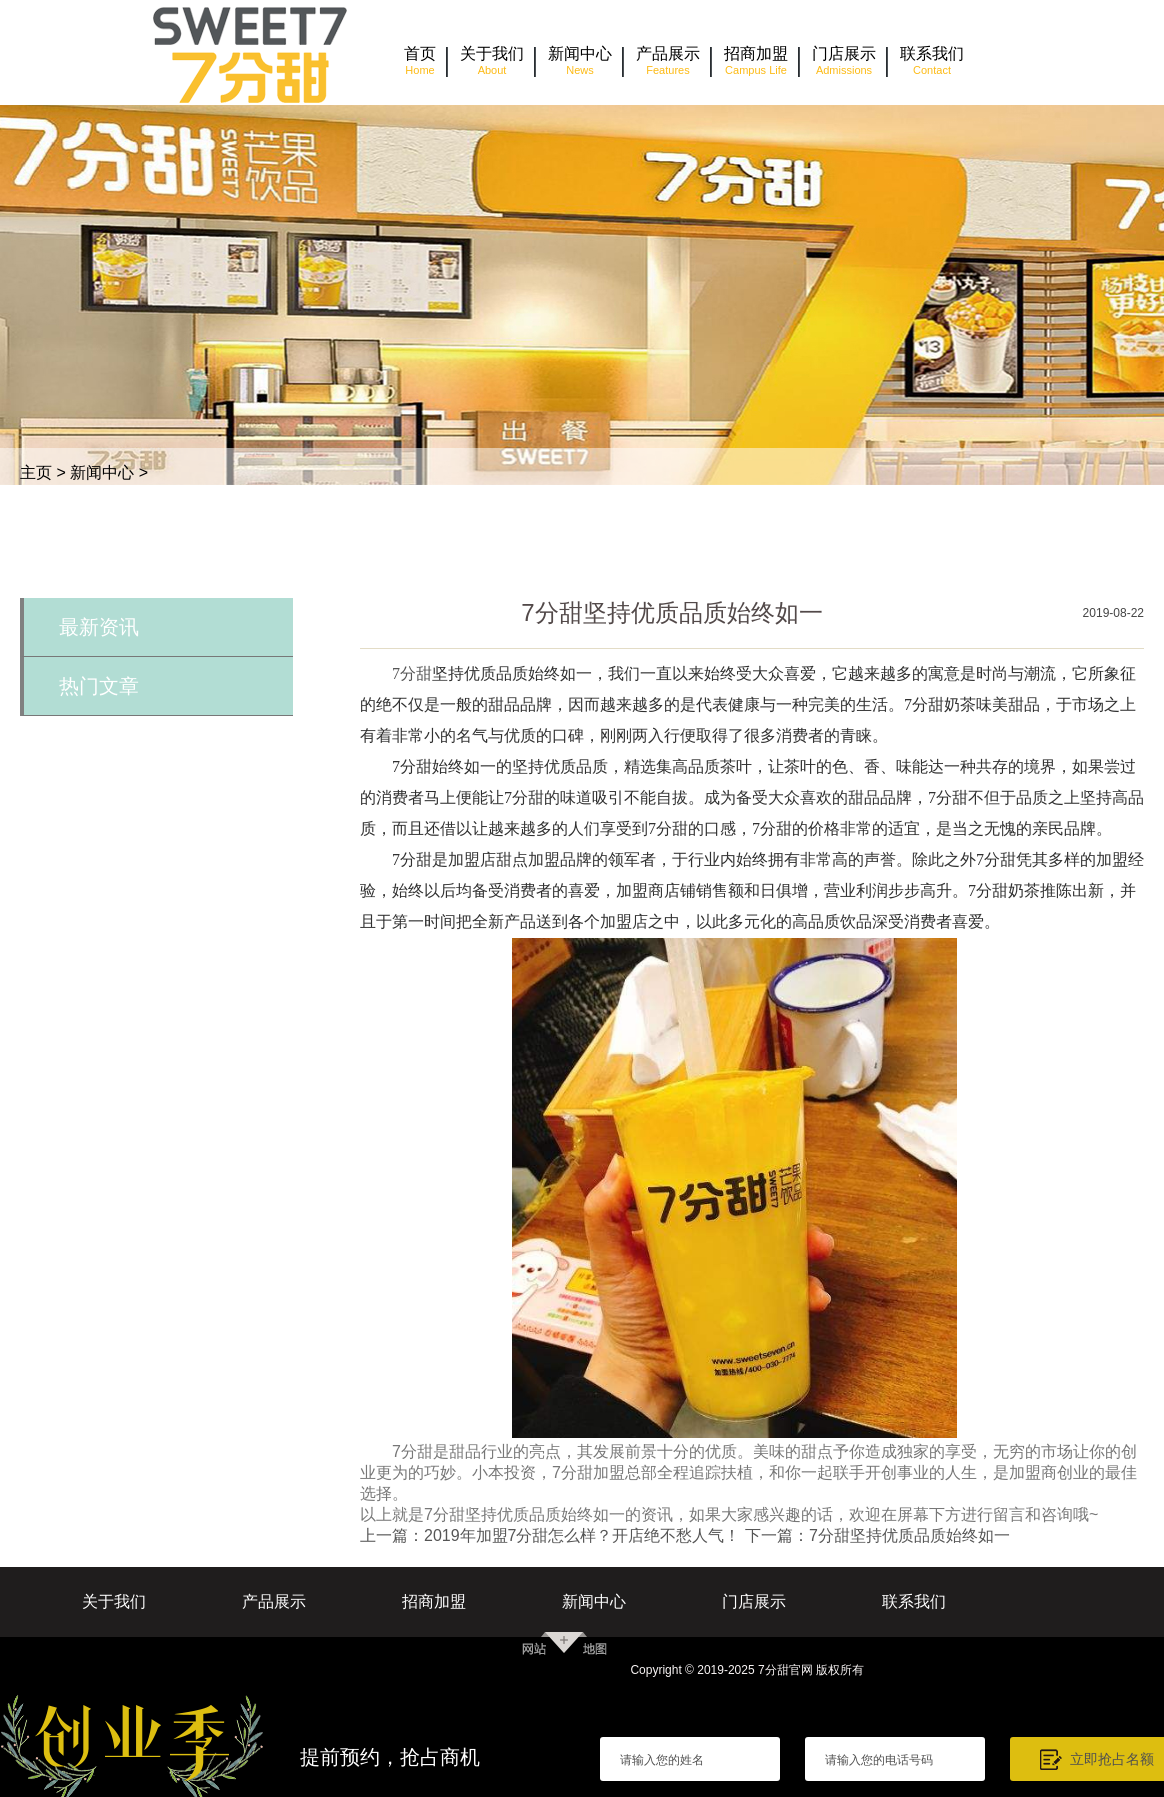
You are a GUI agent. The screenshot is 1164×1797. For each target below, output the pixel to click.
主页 (36, 472)
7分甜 (412, 673)
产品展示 (274, 1601)
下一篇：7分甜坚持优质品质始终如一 (877, 1535)
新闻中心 (102, 472)
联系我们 (914, 1601)
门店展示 (754, 1601)
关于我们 (114, 1601)
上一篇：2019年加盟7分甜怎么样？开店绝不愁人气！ (550, 1535)
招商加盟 (434, 1601)
